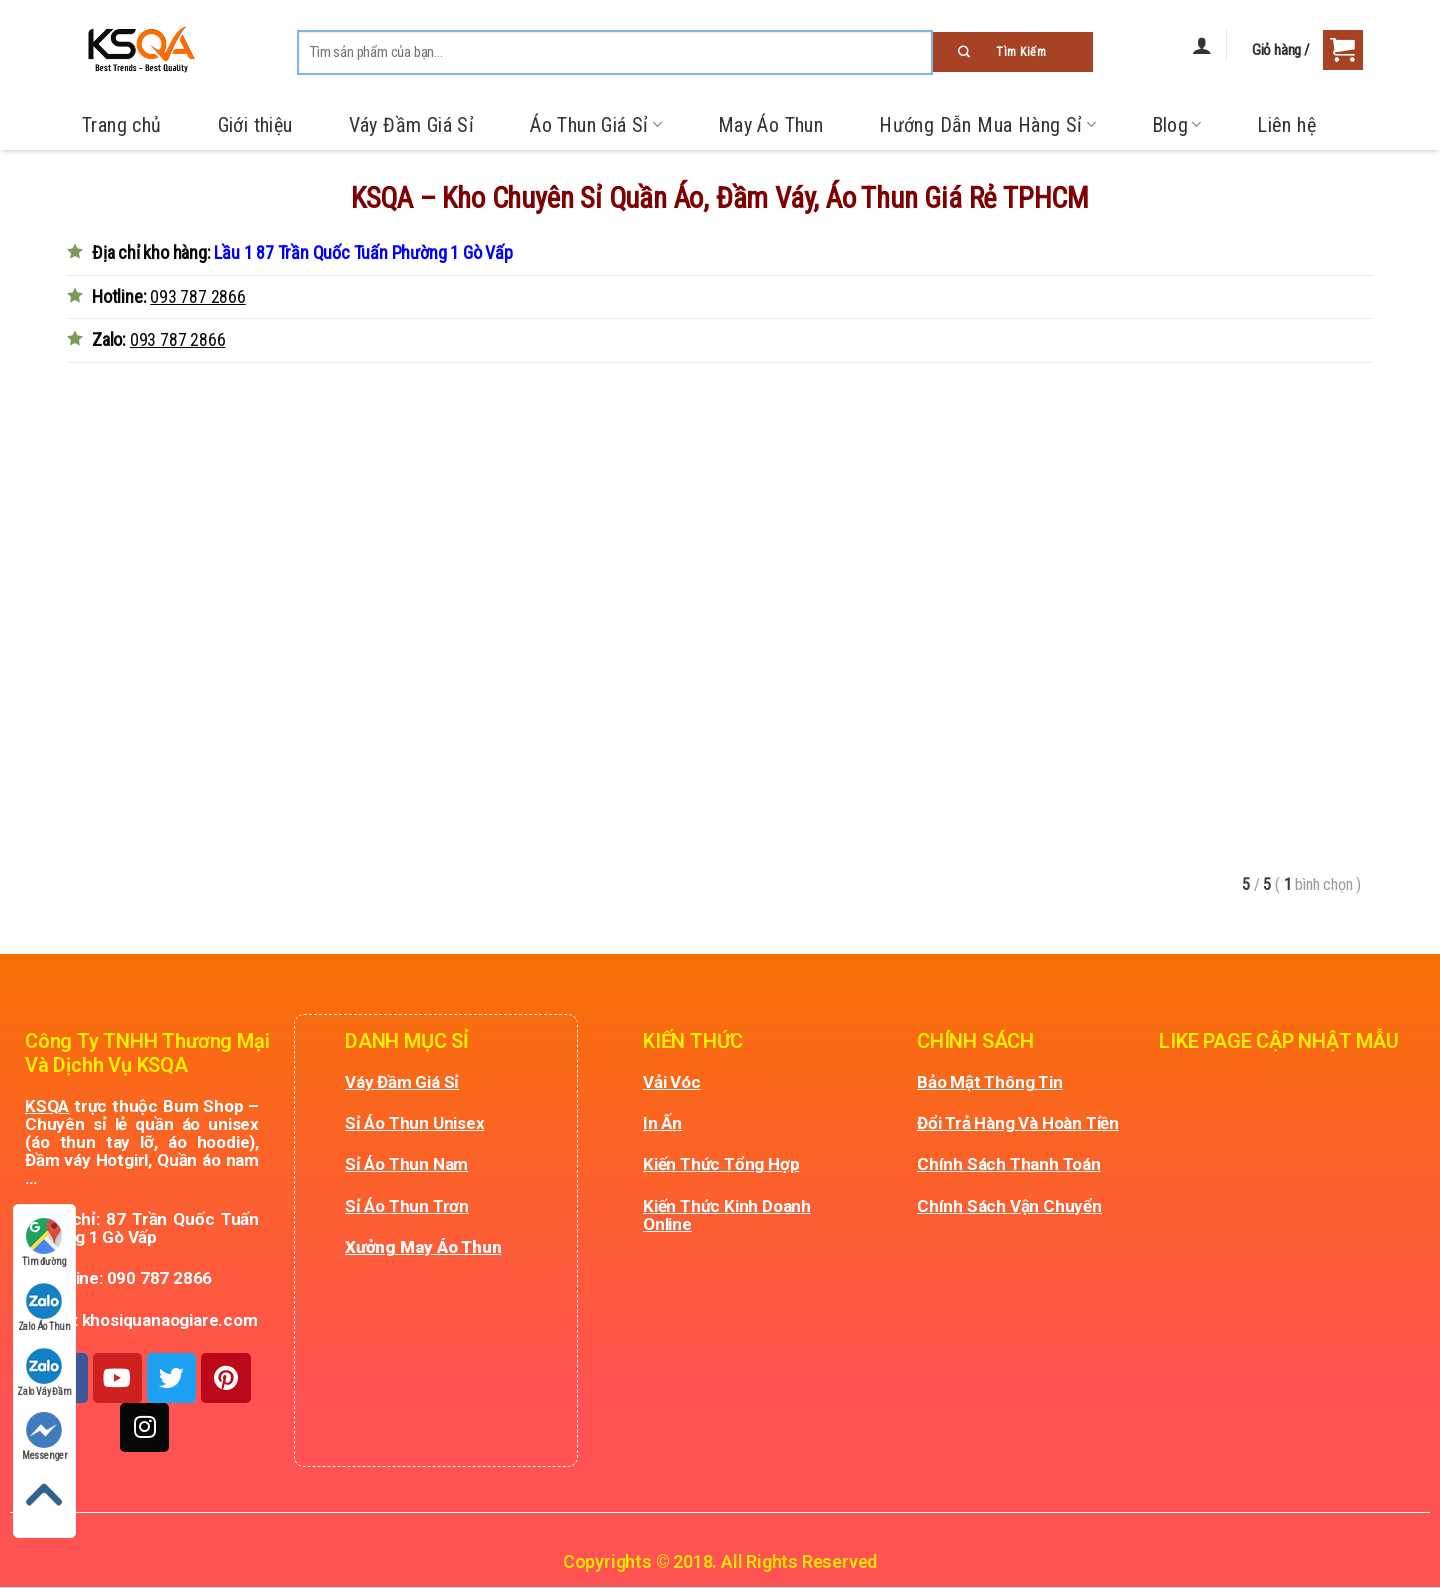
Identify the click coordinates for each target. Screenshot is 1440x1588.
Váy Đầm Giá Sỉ (412, 125)
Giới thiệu (255, 125)
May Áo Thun (770, 125)
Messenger (44, 1436)
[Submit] (1013, 52)
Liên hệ (1286, 125)
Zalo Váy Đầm (44, 1372)
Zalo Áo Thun (45, 1307)
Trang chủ (122, 125)
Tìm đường (44, 1242)
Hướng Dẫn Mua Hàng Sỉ (987, 125)
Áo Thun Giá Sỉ (596, 125)
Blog (1177, 125)
